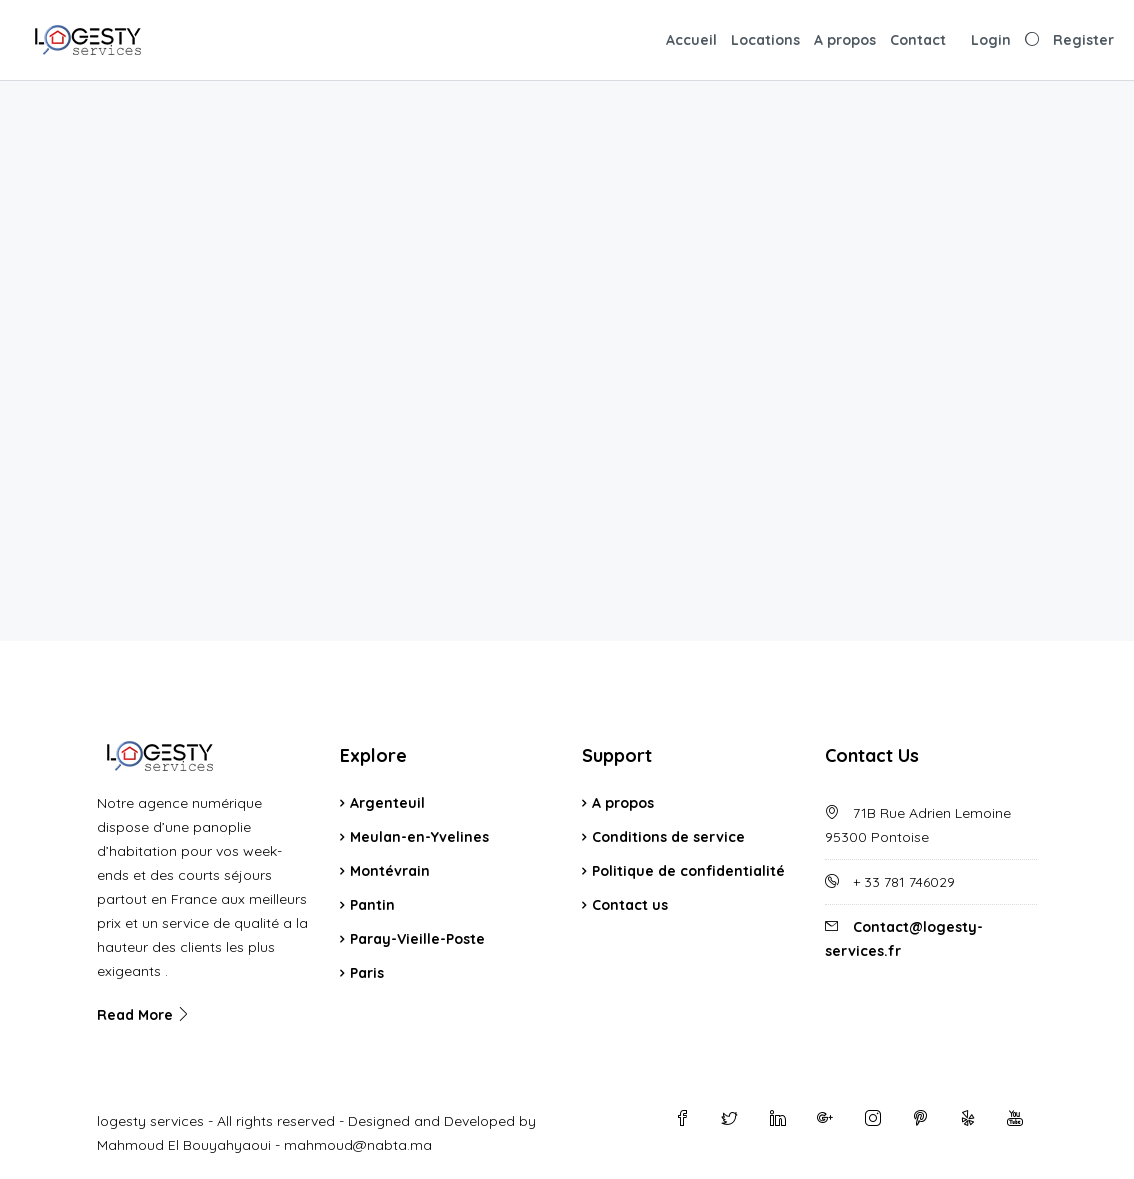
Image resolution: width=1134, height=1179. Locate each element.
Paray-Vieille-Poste (417, 939)
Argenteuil (387, 803)
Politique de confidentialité (688, 871)
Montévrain (390, 871)
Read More (144, 1015)
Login (991, 40)
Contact (918, 40)
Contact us (630, 905)
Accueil (691, 40)
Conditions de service (668, 837)
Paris (367, 973)
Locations (765, 40)
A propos (845, 40)
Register (1083, 40)
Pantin (372, 905)
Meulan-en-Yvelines (419, 837)
